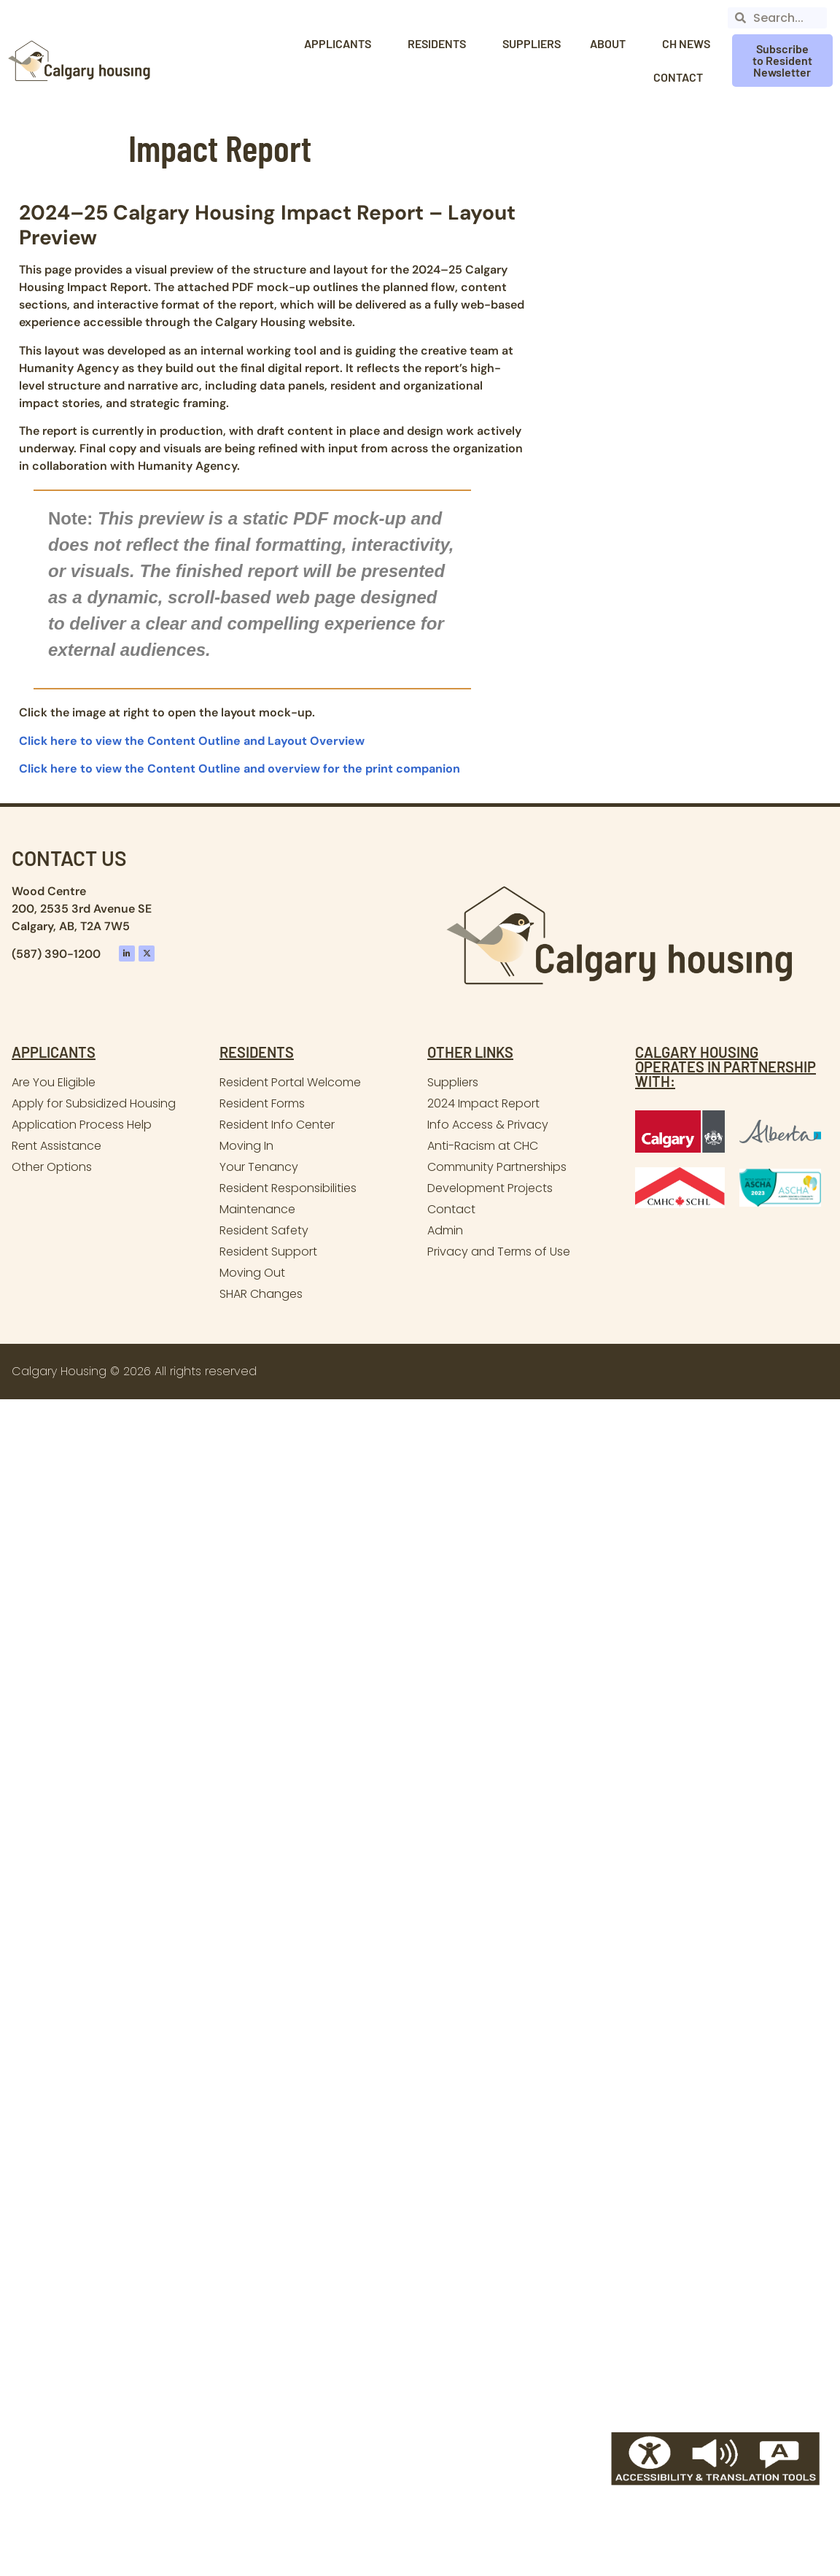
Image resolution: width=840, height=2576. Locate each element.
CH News (686, 43)
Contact (681, 77)
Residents (440, 43)
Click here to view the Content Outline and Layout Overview (192, 741)
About (611, 43)
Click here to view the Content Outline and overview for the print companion (239, 768)
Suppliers (531, 43)
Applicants (341, 43)
